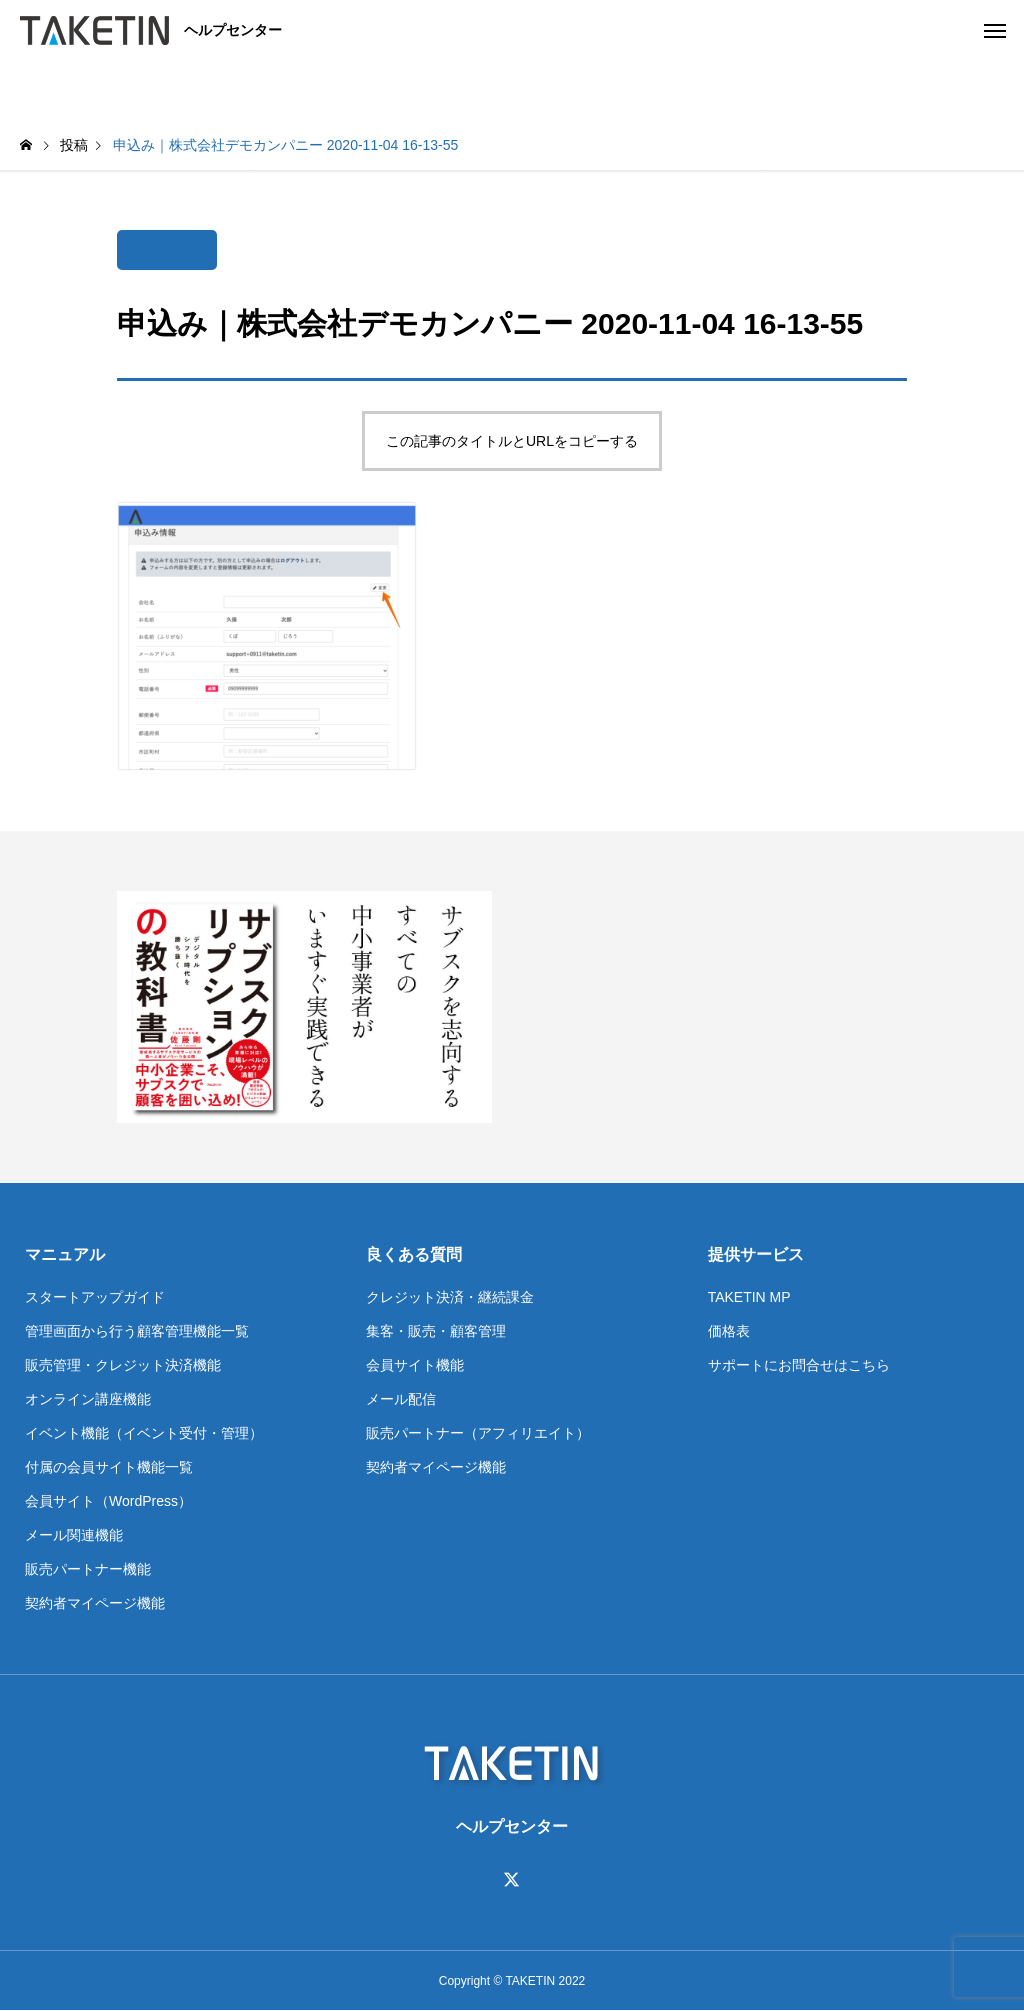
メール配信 (401, 1399)
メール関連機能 (74, 1535)
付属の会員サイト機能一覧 (109, 1467)
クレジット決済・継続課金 (450, 1297)
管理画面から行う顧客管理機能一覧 (137, 1331)
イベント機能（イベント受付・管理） (144, 1433)
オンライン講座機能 (88, 1399)
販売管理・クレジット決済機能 (123, 1365)
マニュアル (65, 1254)
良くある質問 (414, 1254)
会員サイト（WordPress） (108, 1501)
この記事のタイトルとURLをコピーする (512, 441)
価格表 (729, 1331)
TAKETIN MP (749, 1297)
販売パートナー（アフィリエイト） (478, 1433)
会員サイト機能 (415, 1365)
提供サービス (756, 1254)
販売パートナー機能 (88, 1569)
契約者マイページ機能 (95, 1603)
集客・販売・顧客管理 (436, 1331)
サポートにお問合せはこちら (799, 1365)
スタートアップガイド (95, 1297)
